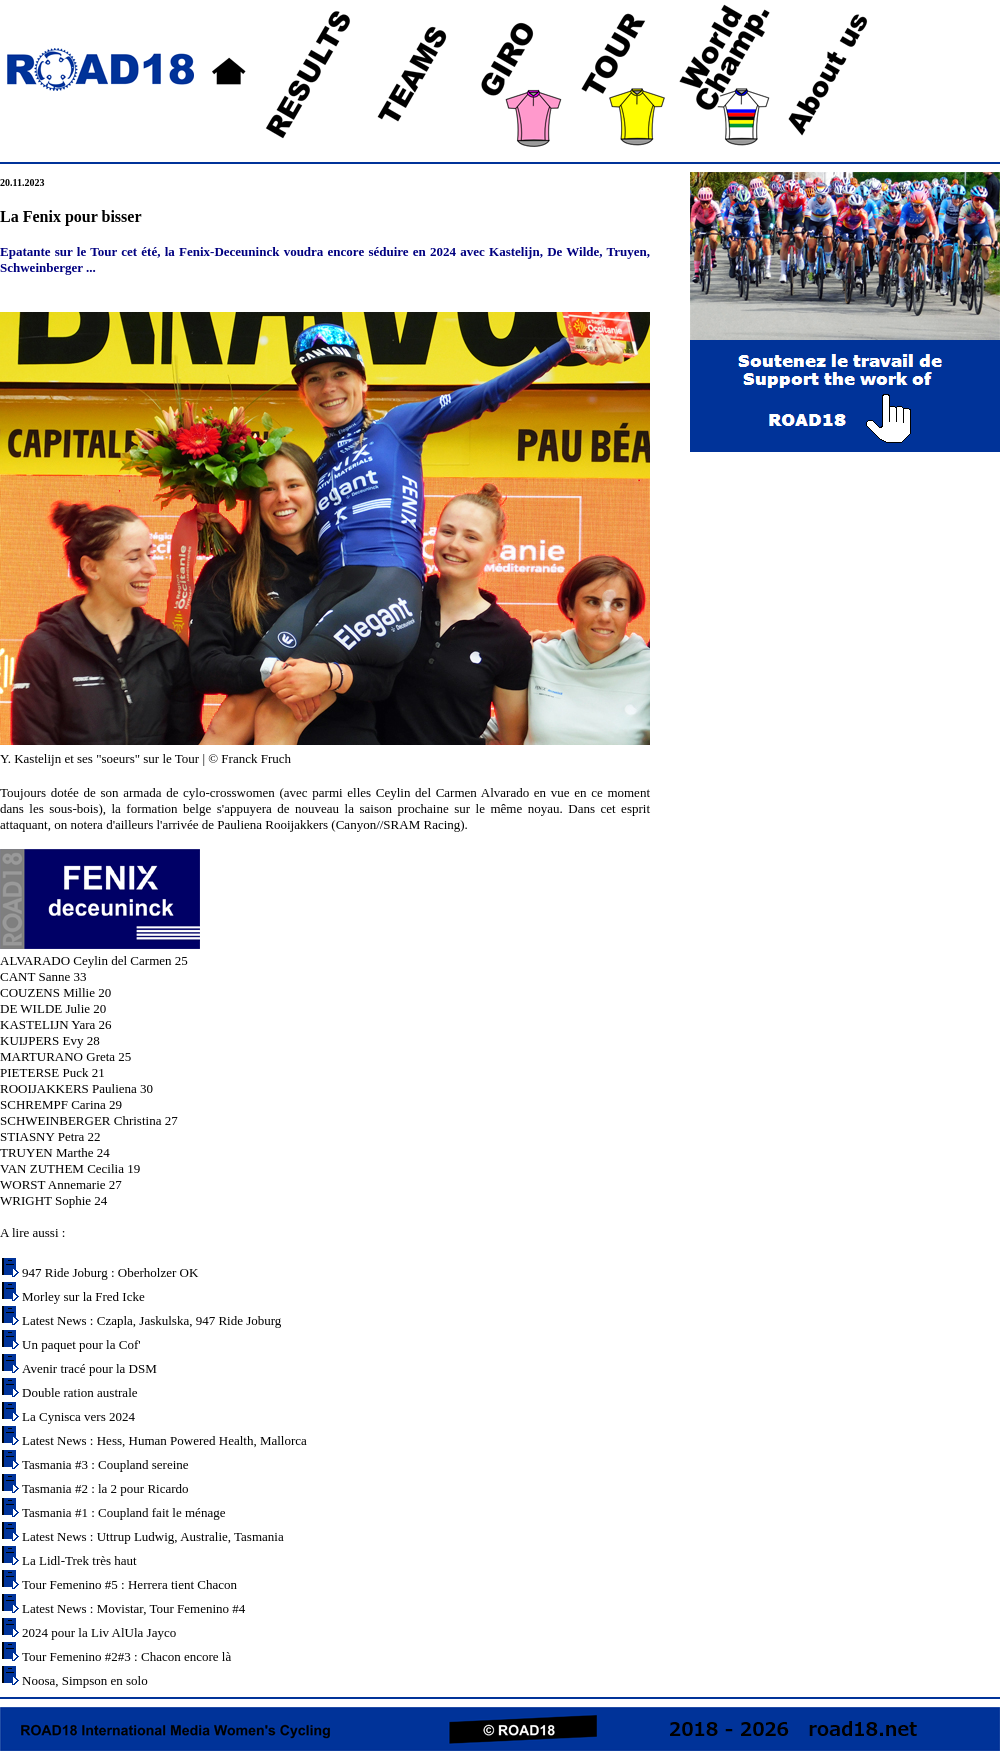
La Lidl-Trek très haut (79, 1560)
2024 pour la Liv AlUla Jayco (99, 1632)
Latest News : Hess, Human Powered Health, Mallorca (164, 1440)
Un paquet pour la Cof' (81, 1344)
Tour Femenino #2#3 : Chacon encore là (126, 1656)
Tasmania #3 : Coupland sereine (105, 1464)
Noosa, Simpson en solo (85, 1680)
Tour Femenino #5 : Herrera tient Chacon (129, 1584)
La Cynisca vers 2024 (78, 1416)
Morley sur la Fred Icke (83, 1296)
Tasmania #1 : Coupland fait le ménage (123, 1512)
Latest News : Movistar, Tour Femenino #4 (133, 1608)
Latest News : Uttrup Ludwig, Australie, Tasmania (153, 1536)
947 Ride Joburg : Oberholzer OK (110, 1272)
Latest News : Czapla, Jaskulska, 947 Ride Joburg (151, 1320)
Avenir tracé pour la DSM (89, 1368)
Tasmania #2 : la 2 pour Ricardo (105, 1488)
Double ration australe (80, 1392)
